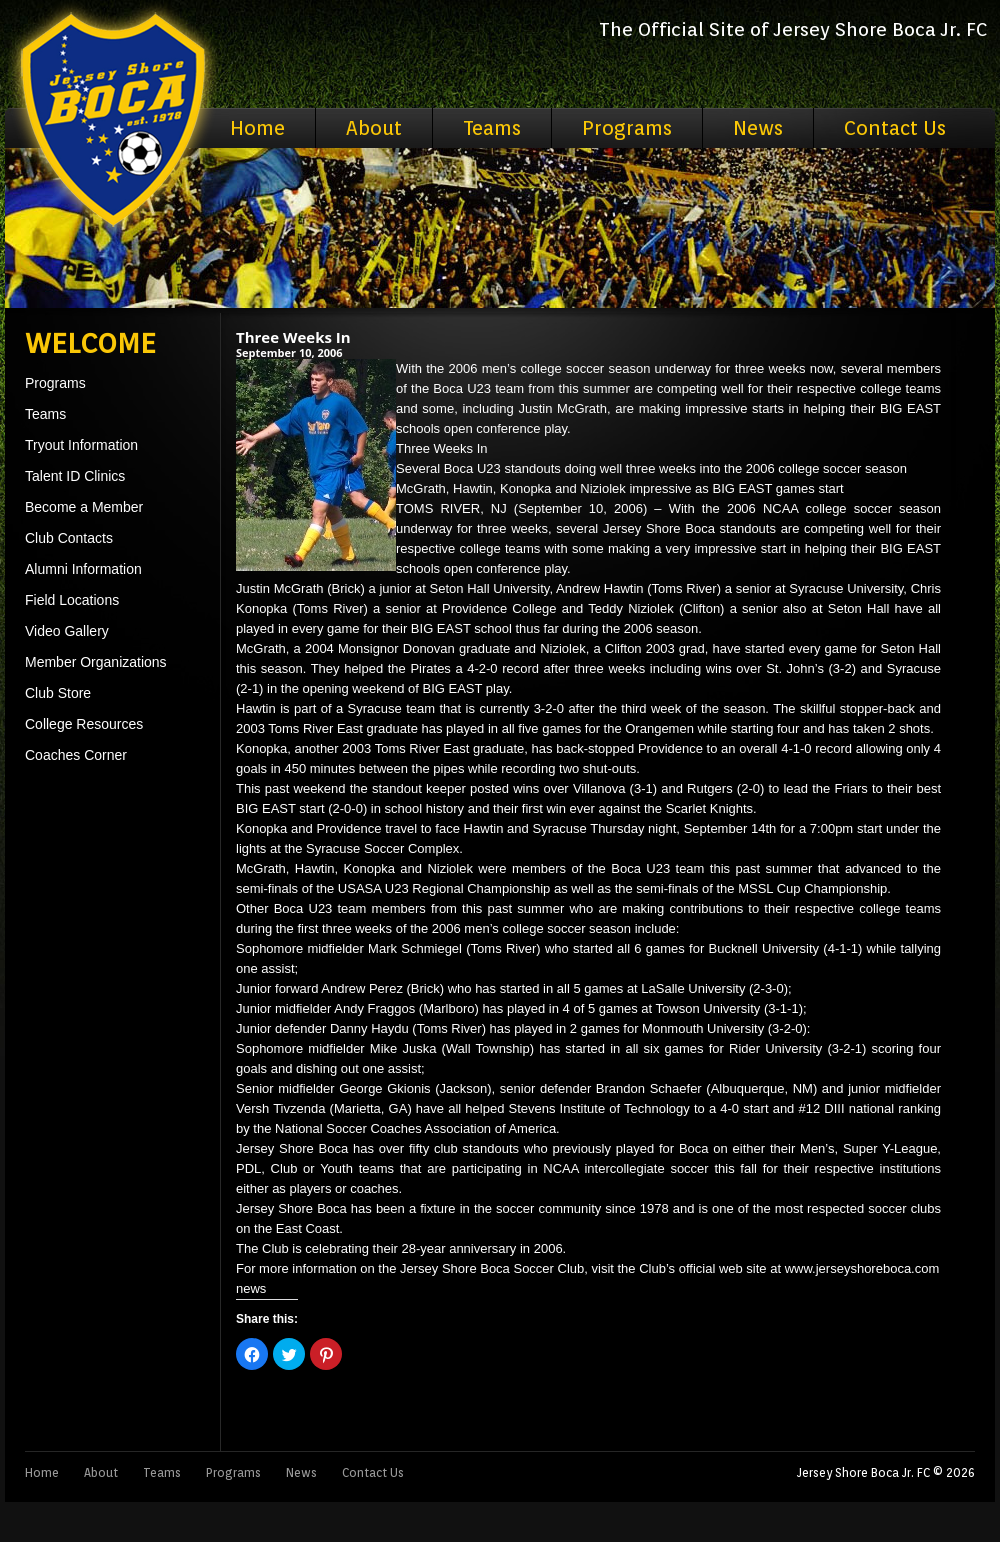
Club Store (58, 693)
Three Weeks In (293, 337)
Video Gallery (67, 631)
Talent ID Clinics (75, 476)
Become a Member (84, 507)
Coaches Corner (76, 755)
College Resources (84, 724)
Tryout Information (81, 445)
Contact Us (895, 128)
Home (257, 128)
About (374, 128)
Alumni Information (83, 569)
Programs (627, 128)
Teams (492, 128)
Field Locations (72, 600)
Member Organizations (96, 662)
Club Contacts (69, 538)
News (758, 128)
